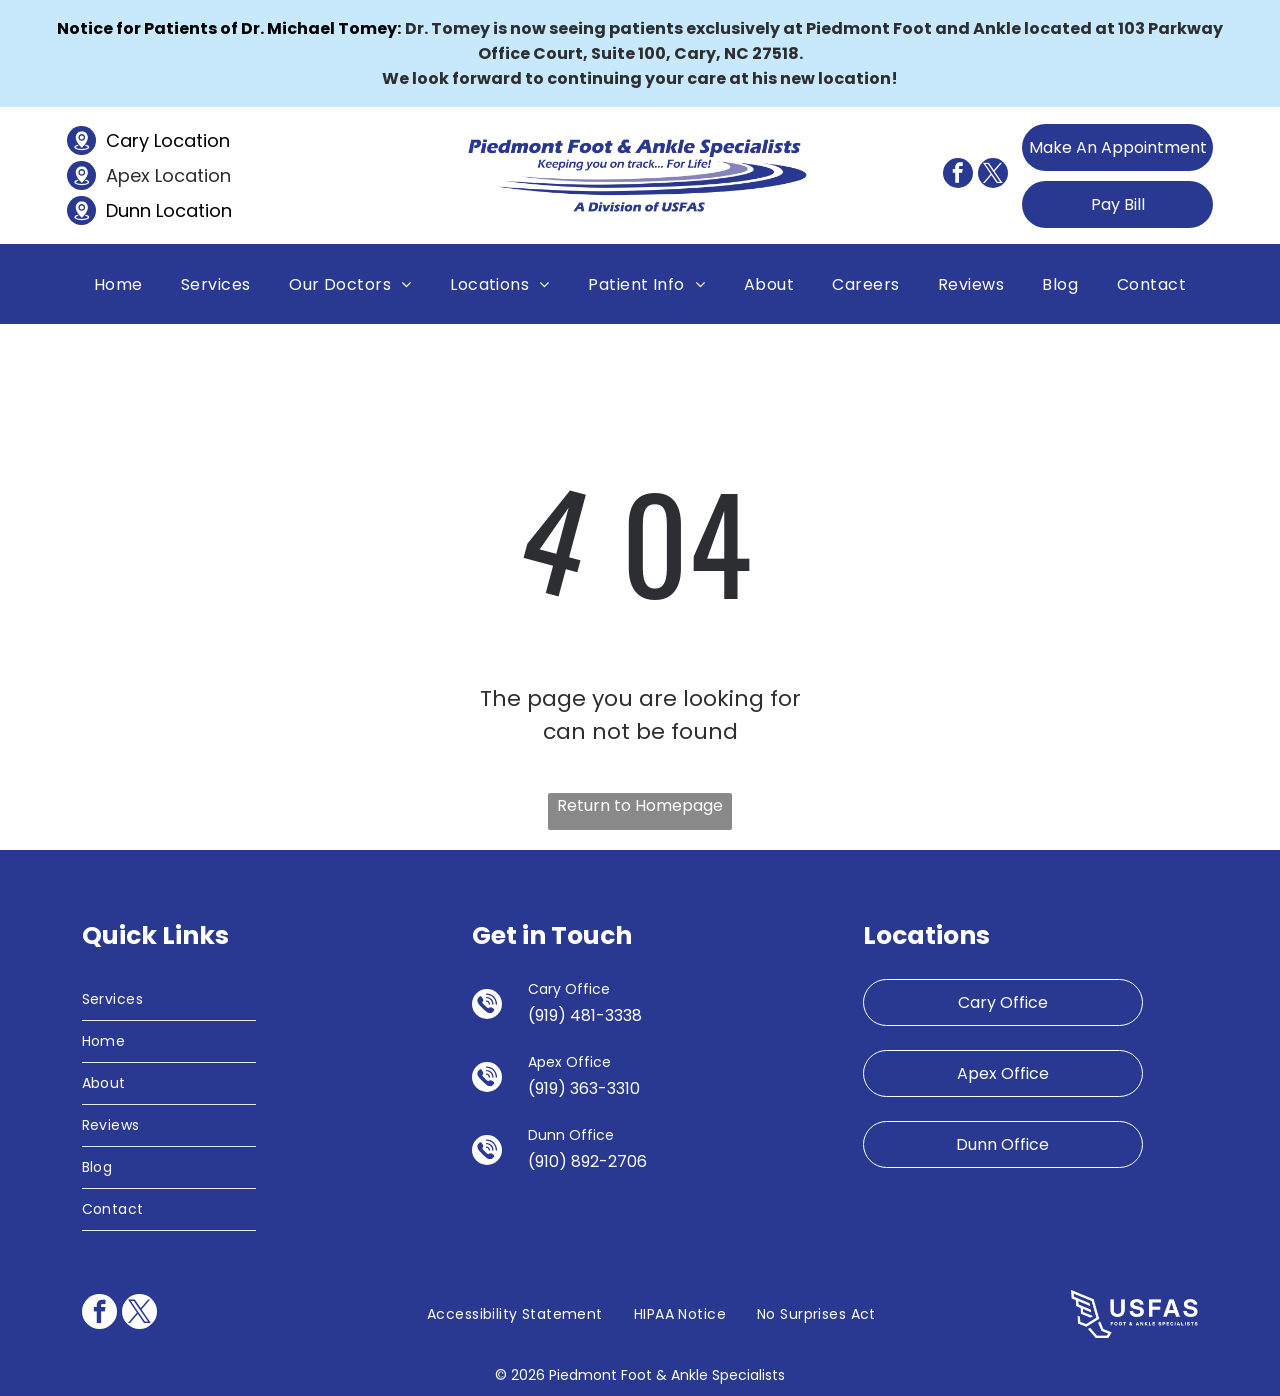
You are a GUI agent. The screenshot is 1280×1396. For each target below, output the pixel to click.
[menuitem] (118, 283)
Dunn (128, 210)
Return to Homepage (640, 805)
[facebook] (958, 175)
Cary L (133, 140)
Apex (128, 175)
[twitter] (993, 175)
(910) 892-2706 (587, 1161)
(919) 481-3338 (585, 1015)
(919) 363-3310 (584, 1088)
